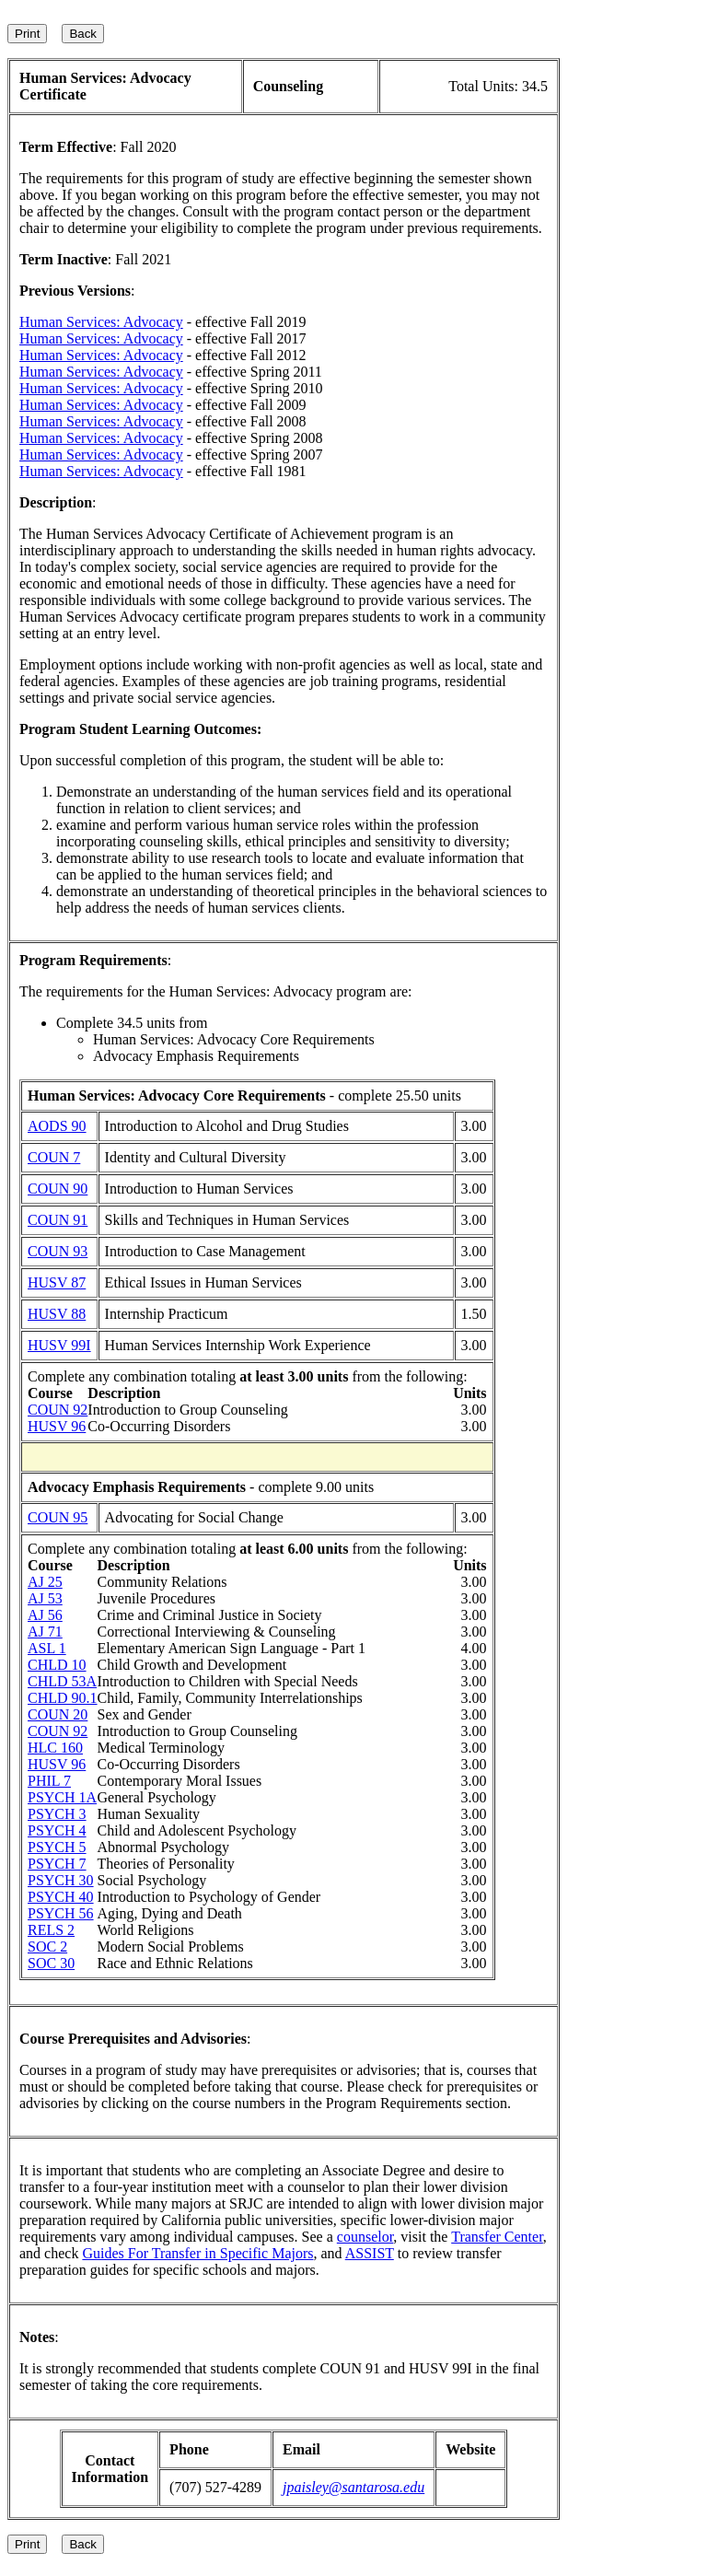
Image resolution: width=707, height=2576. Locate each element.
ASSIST (369, 2253)
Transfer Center (497, 2236)
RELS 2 (51, 1930)
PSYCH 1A (62, 1797)
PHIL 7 (49, 1781)
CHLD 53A (62, 1681)
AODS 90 (57, 1126)
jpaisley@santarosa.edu (353, 2487)
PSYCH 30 (61, 1880)
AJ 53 (45, 1598)
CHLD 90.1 (63, 1698)
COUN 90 (57, 1188)
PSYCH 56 (61, 1913)
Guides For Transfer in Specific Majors (197, 2253)
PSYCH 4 (57, 1830)
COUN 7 (54, 1157)
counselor (365, 2236)
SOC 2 (47, 1946)
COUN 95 (57, 1517)
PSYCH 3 (57, 1814)
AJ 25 (45, 1582)
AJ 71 (45, 1631)
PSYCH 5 (57, 1847)
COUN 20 (57, 1714)
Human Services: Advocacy (101, 322)
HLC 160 (55, 1747)
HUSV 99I (59, 1345)
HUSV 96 (57, 1426)
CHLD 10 (57, 1665)
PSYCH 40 (61, 1897)
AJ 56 (45, 1615)
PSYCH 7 (57, 1863)
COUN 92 (57, 1409)
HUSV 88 (57, 1314)
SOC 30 (51, 1963)
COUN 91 (57, 1220)
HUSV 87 (57, 1282)
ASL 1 (47, 1648)
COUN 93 (57, 1251)
